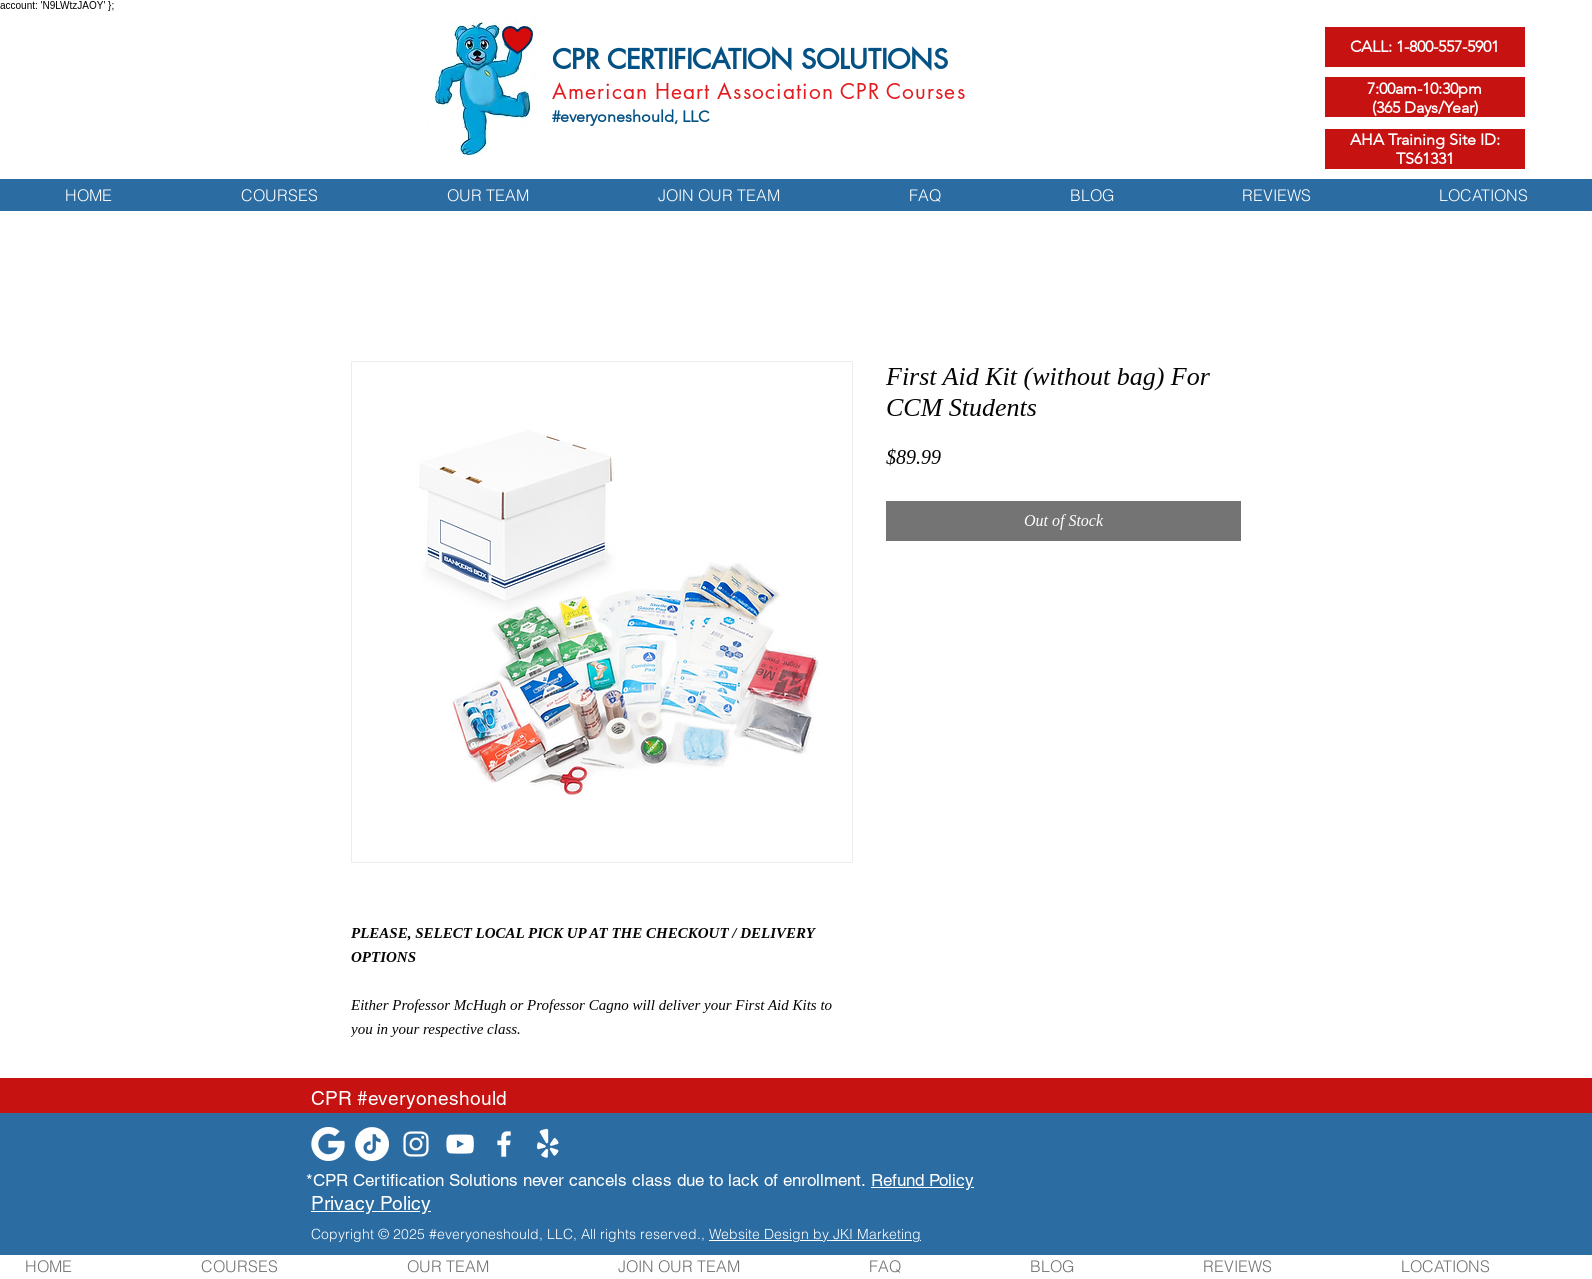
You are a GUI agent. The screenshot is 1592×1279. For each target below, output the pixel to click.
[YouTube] (460, 1144)
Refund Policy (922, 1180)
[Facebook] (504, 1144)
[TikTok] (372, 1144)
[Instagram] (416, 1144)
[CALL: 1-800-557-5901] (1425, 47)
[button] (279, 194)
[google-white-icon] (328, 1144)
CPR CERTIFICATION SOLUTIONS (750, 59)
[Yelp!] (548, 1144)
